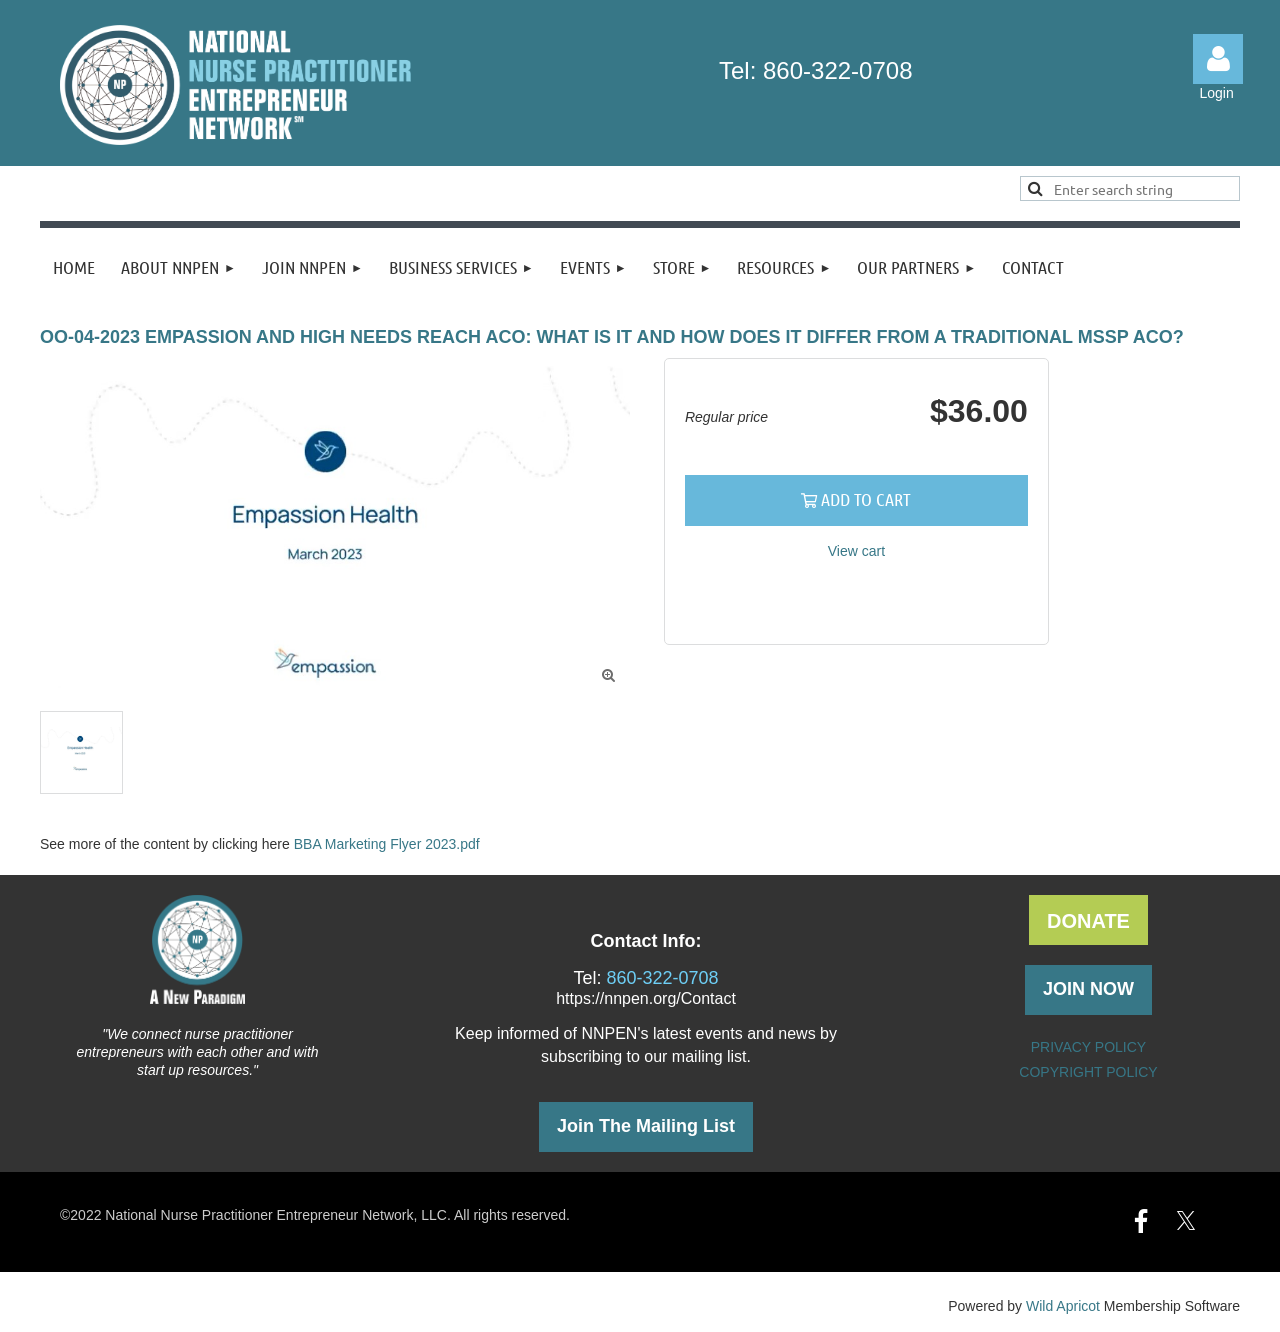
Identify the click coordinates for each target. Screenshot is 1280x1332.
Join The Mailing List (646, 1126)
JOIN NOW (1088, 989)
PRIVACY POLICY (1088, 1047)
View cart (856, 551)
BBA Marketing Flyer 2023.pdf (387, 844)
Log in (1218, 59)
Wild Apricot (1063, 1306)
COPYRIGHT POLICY (1088, 1072)
